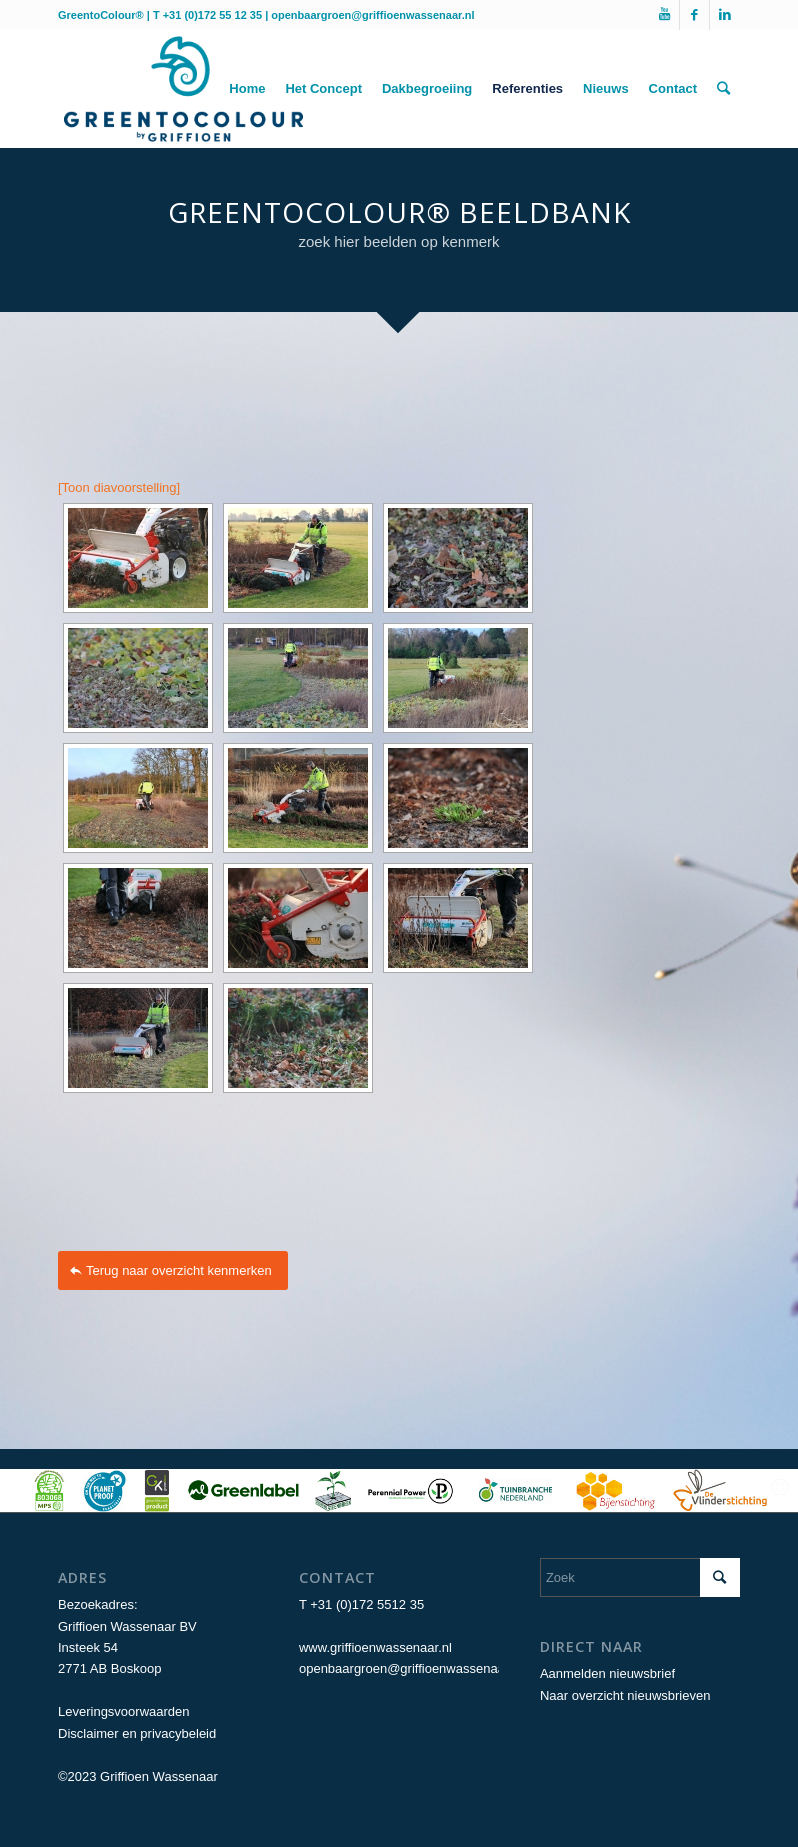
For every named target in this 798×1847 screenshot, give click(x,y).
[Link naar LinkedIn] (725, 15)
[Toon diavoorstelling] (119, 487)
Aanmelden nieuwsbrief (607, 1673)
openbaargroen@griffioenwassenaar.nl (372, 15)
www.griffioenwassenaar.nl (375, 1647)
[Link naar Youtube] (664, 15)
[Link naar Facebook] (694, 15)
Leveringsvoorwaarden (124, 1711)
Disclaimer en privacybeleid (137, 1733)
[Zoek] (723, 89)
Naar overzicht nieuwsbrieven (625, 1695)
